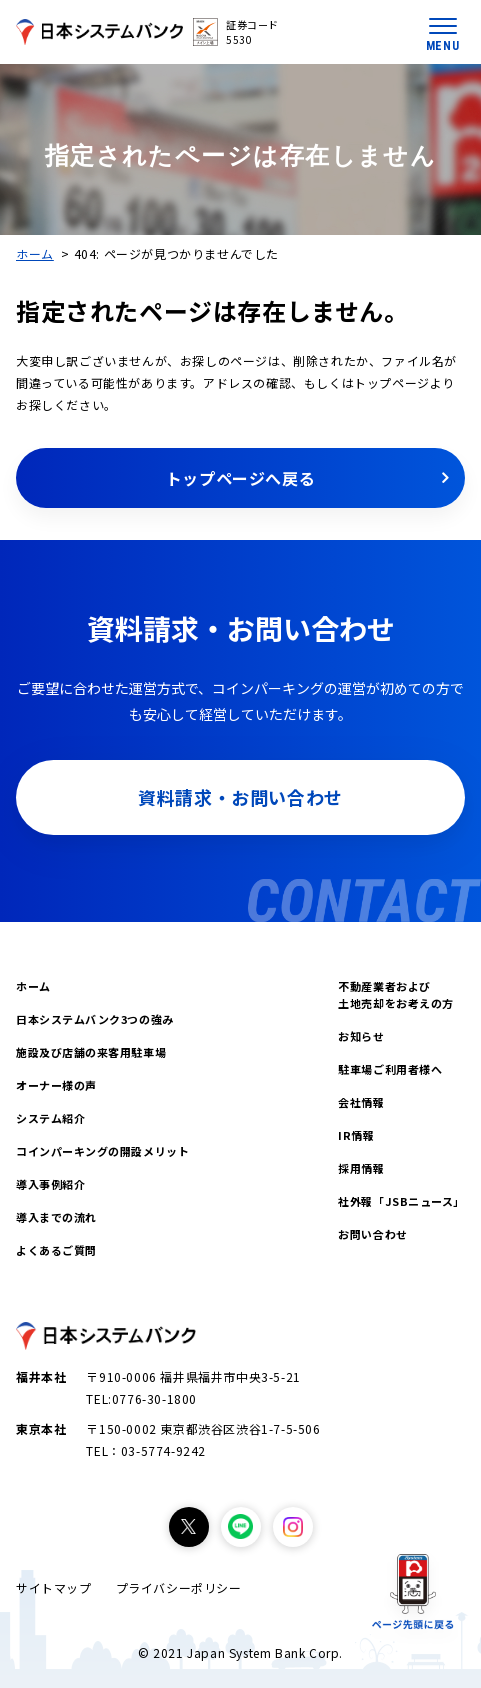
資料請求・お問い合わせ (240, 797)
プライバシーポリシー (179, 1587)
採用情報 (361, 1168)
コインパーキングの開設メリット (102, 1151)
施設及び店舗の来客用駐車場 (91, 1052)
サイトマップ (54, 1587)
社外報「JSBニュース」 (401, 1201)
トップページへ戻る (240, 478)
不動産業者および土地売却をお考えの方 (396, 994)
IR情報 (356, 1135)
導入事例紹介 (50, 1184)
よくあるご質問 (56, 1250)
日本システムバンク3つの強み (95, 1019)
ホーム (35, 253)
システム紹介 (50, 1118)
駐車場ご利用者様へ (390, 1069)
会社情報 (361, 1102)
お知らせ (361, 1036)
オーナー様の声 (56, 1085)
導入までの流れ (56, 1217)
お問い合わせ (372, 1234)
